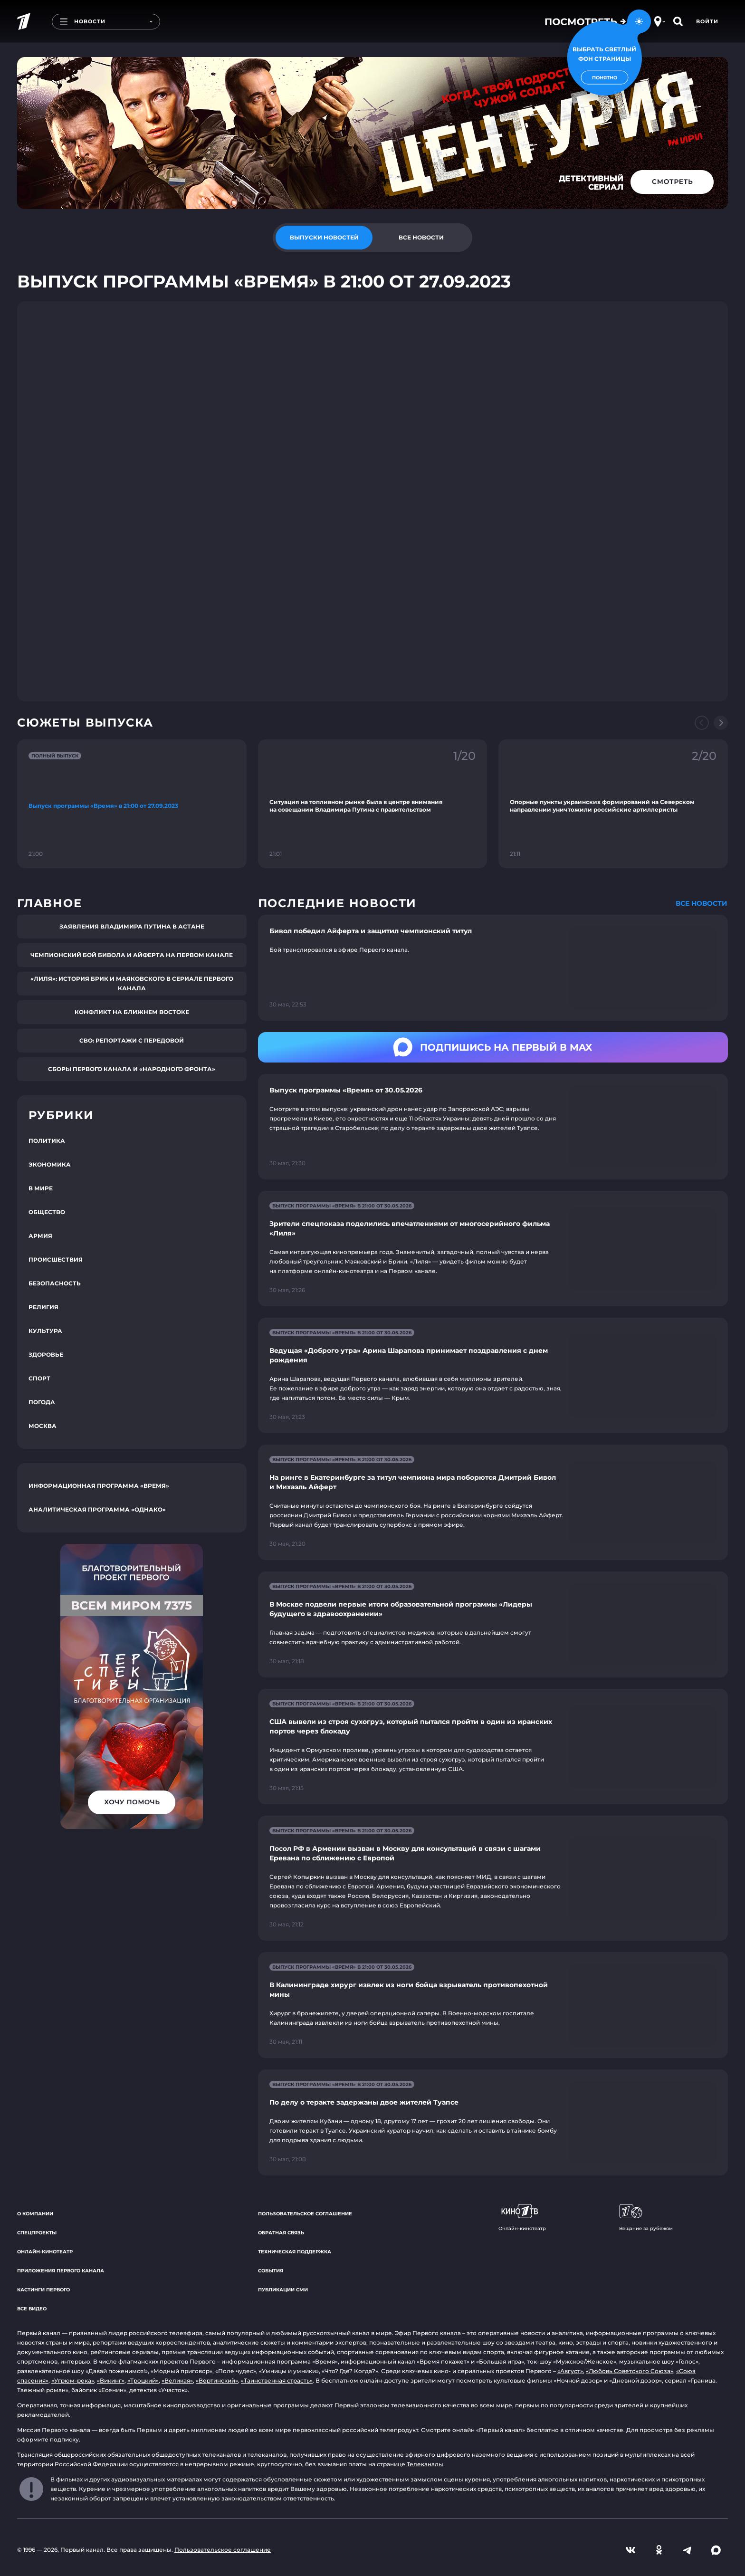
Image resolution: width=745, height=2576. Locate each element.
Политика (47, 1140)
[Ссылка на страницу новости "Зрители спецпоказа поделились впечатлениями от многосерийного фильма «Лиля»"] (492, 1248)
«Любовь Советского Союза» (629, 2371)
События (270, 2271)
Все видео (32, 2309)
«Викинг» (110, 2380)
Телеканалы (425, 2464)
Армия (40, 1235)
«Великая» (177, 2380)
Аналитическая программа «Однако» (97, 1509)
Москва (43, 1425)
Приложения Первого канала (60, 2271)
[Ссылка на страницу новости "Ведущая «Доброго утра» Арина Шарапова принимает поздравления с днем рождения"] (492, 1375)
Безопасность (55, 1283)
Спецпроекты (37, 2233)
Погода (42, 1402)
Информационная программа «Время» (99, 1485)
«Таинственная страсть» (277, 2380)
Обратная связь (281, 2233)
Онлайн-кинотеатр (45, 2252)
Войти (707, 21)
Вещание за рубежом (646, 2217)
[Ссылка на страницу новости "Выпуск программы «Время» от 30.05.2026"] (492, 1126)
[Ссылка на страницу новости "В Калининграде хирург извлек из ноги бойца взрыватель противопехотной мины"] (492, 2005)
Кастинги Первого (43, 2290)
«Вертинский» (217, 2380)
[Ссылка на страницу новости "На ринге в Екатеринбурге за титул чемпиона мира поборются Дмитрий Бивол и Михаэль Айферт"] (492, 1502)
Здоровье (46, 1354)
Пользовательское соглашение (305, 2214)
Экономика (50, 1164)
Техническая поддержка (294, 2252)
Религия (43, 1307)
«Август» (570, 2371)
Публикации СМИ (283, 2290)
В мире (41, 1188)
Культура (45, 1330)
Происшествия (56, 1259)
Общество (47, 1212)
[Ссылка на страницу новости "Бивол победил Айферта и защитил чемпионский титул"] (492, 967)
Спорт (39, 1378)
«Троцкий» (143, 2380)
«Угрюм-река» (72, 2380)
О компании (35, 2214)
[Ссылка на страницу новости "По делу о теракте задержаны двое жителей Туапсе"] (492, 2122)
